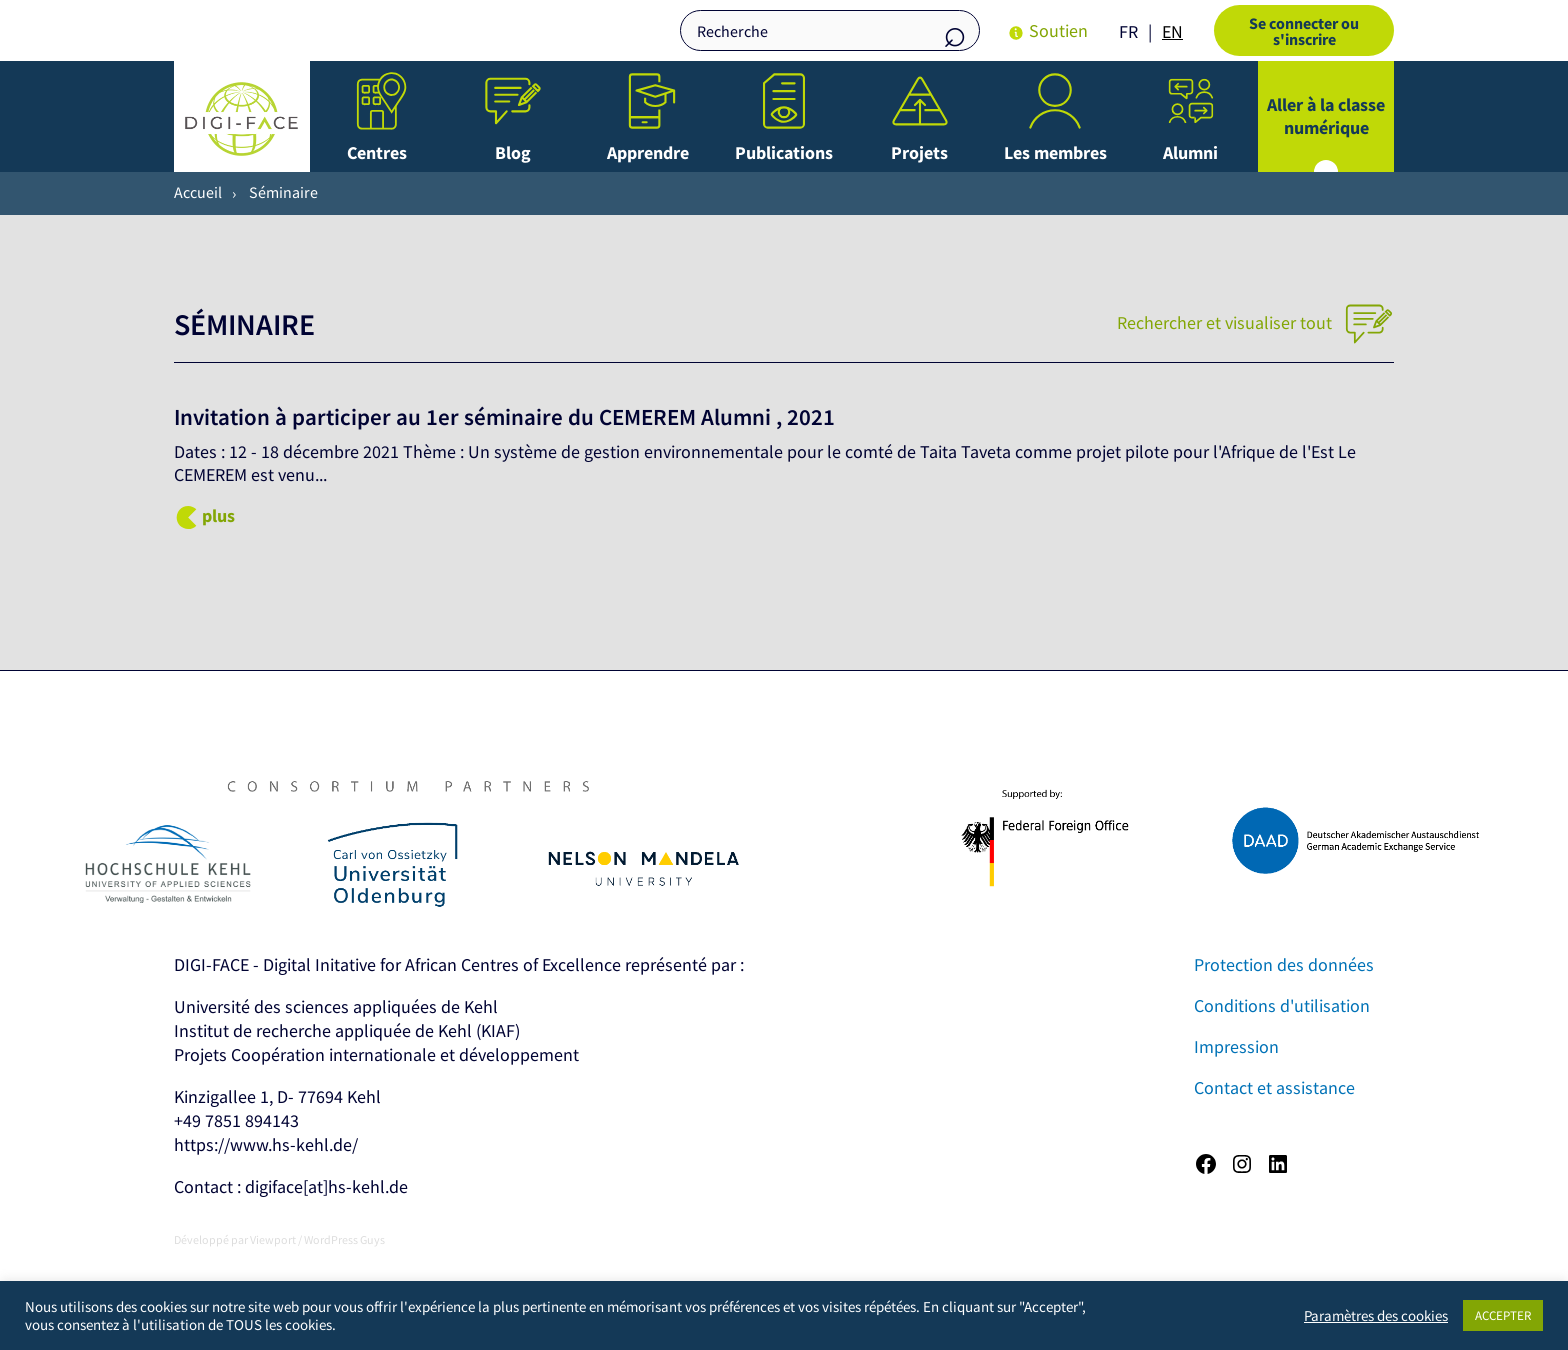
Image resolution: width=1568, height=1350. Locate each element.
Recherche (955, 32)
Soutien (1058, 30)
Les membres (1055, 152)
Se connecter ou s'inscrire (1304, 31)
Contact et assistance (1274, 1087)
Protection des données (1284, 964)
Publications (784, 152)
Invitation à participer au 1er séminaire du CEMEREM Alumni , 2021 (504, 417)
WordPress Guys (344, 1239)
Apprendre (648, 152)
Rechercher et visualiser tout (1255, 322)
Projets (919, 152)
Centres (377, 152)
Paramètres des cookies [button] (1376, 1316)
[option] (1172, 32)
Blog (513, 152)
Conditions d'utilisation (1282, 1005)
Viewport (273, 1239)
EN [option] (1172, 31)
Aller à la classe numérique (1326, 116)
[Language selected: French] (1156, 30)
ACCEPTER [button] (1503, 1315)
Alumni (1190, 152)
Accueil (198, 192)
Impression (1236, 1046)
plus (218, 515)
